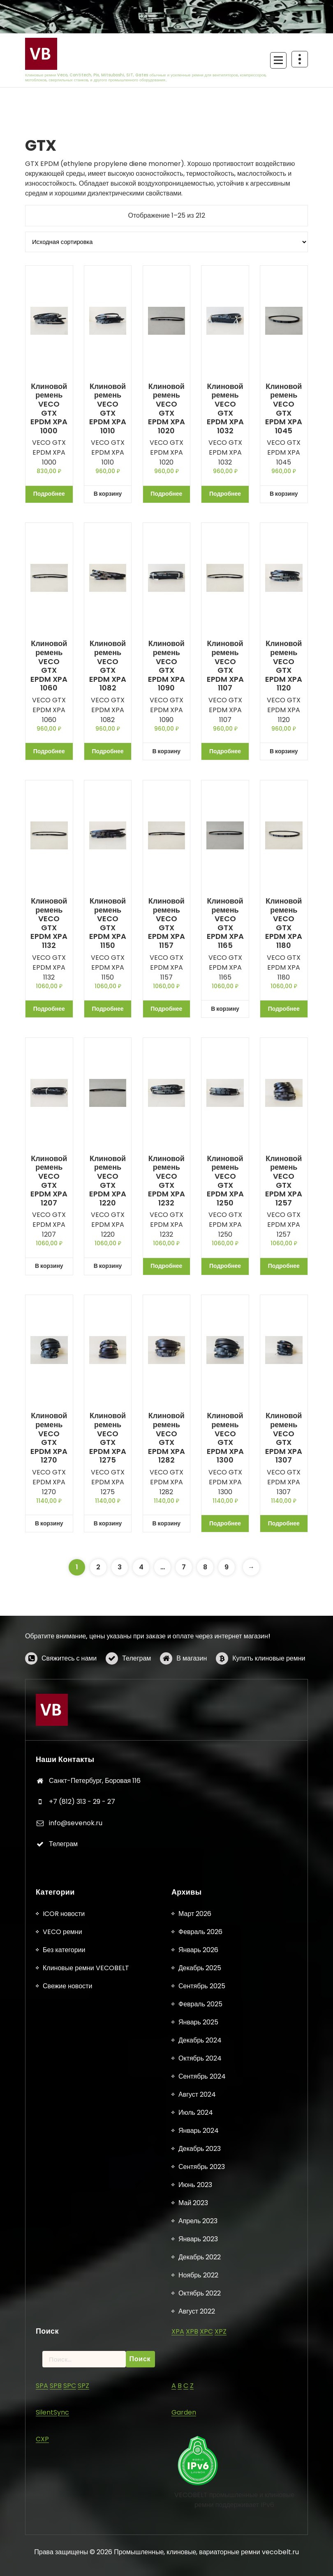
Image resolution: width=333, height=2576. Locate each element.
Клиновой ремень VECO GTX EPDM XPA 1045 (283, 408)
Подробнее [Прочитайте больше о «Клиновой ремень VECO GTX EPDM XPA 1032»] (225, 494)
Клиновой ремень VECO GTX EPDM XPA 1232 (166, 1181)
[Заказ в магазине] (166, 242)
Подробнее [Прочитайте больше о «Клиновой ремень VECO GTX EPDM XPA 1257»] (284, 1266)
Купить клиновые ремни (268, 1691)
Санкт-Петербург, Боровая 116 (95, 1955)
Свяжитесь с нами (69, 1691)
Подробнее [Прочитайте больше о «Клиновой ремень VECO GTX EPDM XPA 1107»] (225, 751)
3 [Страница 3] (120, 1567)
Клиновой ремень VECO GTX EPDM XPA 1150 (107, 923)
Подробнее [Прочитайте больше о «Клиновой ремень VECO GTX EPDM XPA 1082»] (108, 751)
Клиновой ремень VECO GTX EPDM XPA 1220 (107, 1181)
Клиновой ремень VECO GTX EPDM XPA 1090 (166, 665)
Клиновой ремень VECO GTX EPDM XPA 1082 (107, 665)
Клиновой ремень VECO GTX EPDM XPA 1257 (283, 1181)
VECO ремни (62, 2559)
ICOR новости (64, 2541)
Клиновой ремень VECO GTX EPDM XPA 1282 (166, 1438)
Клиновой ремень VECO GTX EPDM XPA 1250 (225, 1181)
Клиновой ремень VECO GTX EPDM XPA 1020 (166, 408)
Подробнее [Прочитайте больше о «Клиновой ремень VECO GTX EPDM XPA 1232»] (166, 1266)
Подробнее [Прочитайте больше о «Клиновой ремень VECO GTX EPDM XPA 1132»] (49, 1009)
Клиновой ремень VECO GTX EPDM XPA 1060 (48, 665)
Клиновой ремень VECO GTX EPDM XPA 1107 (225, 665)
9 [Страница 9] (226, 1567)
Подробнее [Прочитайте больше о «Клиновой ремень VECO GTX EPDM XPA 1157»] (166, 1009)
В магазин (191, 1691)
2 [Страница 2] (98, 1567)
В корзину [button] (108, 494)
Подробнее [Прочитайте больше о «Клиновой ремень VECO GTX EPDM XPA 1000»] (49, 494)
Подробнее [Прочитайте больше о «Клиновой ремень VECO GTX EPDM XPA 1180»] (284, 1009)
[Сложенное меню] (278, 60)
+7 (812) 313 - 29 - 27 (82, 1976)
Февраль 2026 (200, 2559)
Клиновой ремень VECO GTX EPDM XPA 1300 (225, 1438)
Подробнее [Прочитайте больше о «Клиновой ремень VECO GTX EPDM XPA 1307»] (284, 1523)
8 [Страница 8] (205, 1567)
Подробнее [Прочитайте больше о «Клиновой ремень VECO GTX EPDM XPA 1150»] (108, 1009)
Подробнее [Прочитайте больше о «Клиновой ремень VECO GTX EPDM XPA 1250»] (225, 1266)
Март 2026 (194, 2541)
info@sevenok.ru (75, 1997)
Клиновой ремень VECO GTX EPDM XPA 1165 (225, 923)
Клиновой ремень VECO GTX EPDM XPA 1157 (166, 923)
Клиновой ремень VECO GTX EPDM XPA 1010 (107, 408)
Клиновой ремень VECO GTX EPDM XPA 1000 (48, 408)
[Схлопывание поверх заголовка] (299, 59)
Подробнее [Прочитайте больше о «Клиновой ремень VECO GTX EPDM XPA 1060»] (49, 751)
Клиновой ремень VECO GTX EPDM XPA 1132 (48, 923)
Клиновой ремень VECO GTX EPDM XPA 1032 (225, 408)
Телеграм (136, 1691)
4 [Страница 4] (141, 1567)
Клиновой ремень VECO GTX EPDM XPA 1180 (283, 923)
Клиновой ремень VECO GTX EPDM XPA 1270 (48, 1438)
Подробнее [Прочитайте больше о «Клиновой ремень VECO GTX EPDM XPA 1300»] (225, 1523)
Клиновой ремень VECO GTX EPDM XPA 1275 (107, 1438)
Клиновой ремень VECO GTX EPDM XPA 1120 (283, 665)
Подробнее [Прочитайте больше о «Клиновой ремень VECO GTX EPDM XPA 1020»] (166, 494)
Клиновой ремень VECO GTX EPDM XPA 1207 (48, 1181)
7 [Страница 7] (184, 1567)
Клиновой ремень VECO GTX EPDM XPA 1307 (283, 1438)
